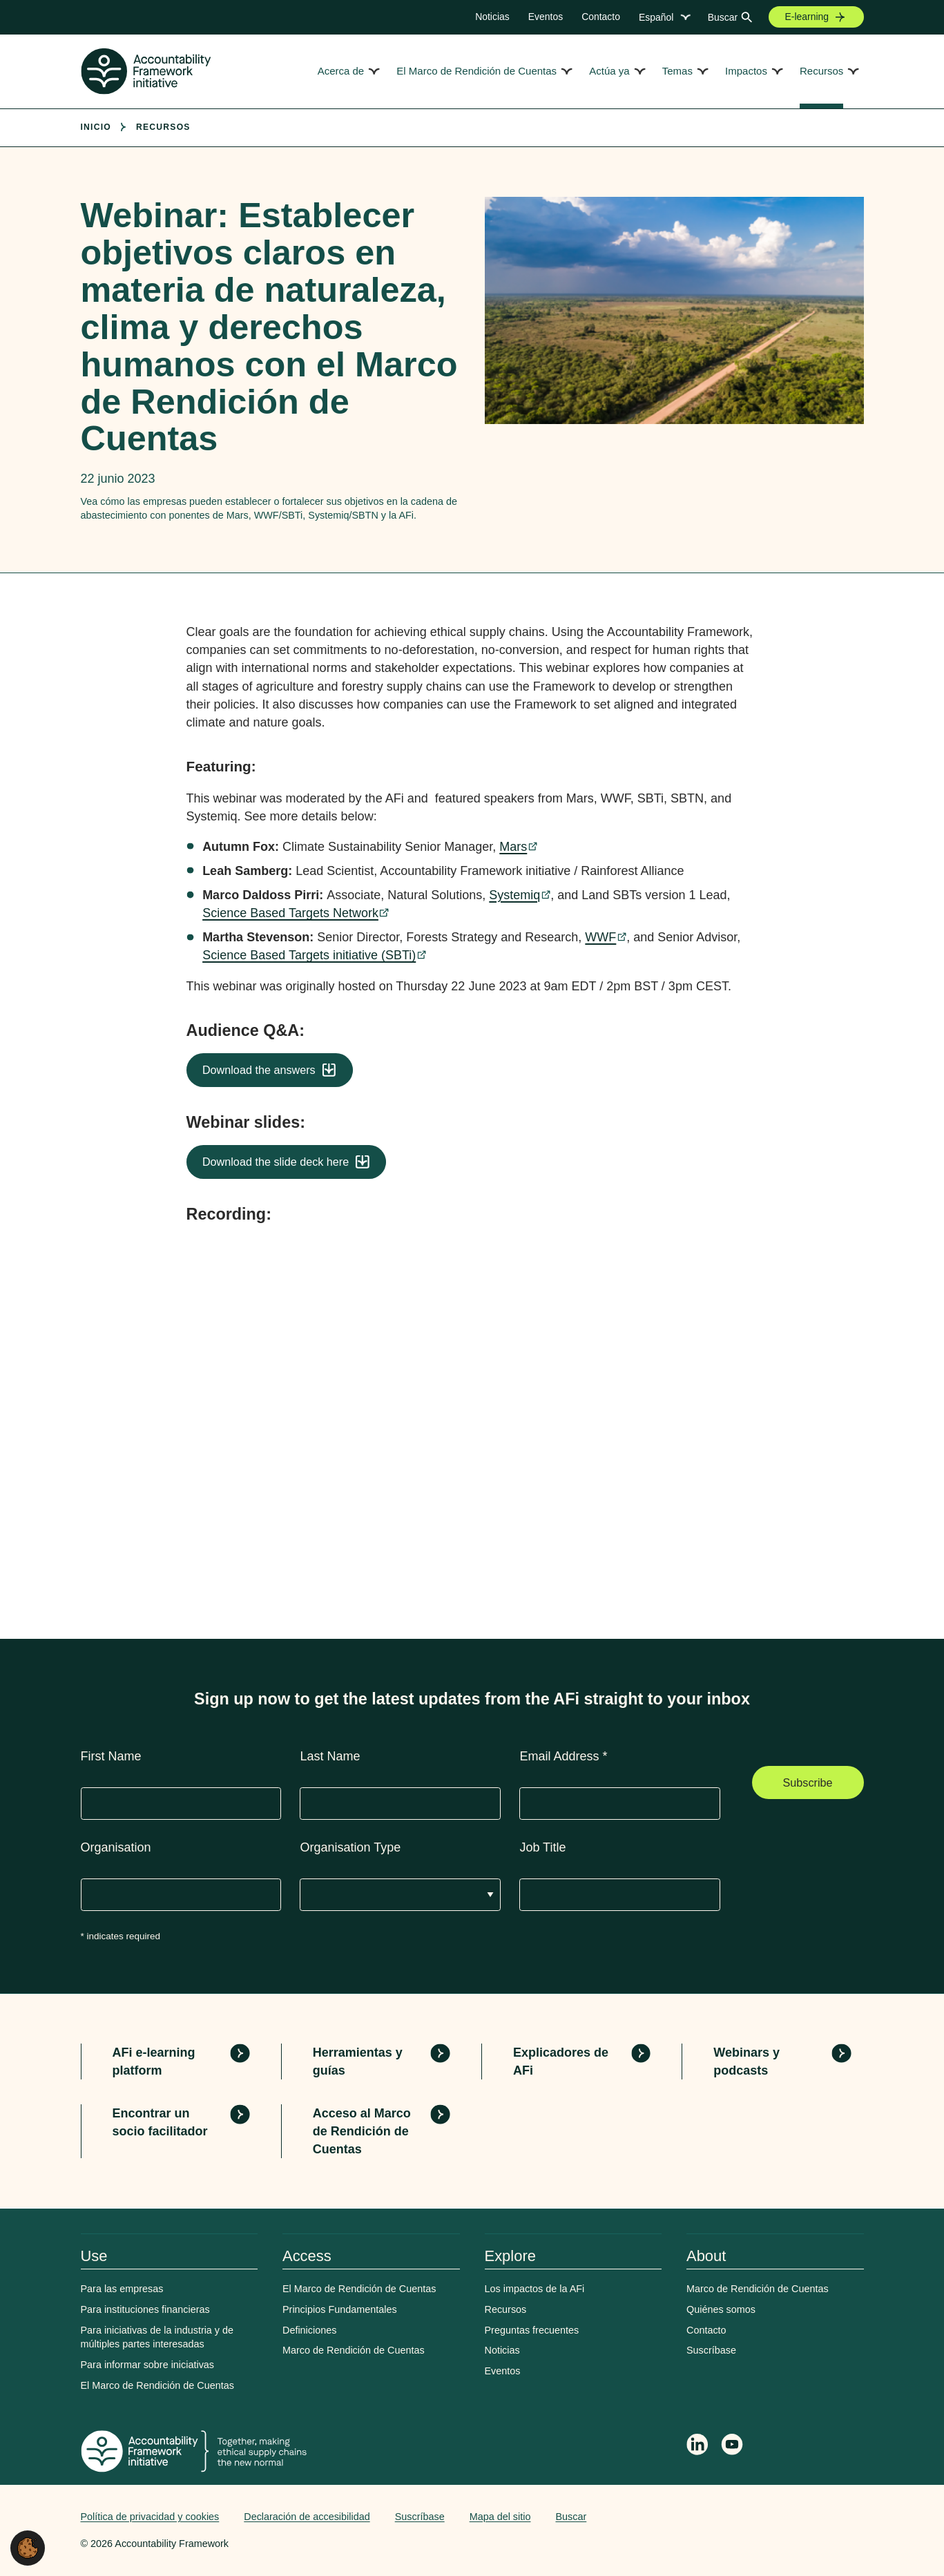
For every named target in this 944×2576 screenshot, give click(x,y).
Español (656, 17)
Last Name (330, 1756)
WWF (600, 937)
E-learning (807, 16)
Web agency (799, 2516)
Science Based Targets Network (290, 913)
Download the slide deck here (275, 1161)
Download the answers (259, 1070)
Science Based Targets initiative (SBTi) (309, 955)
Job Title (542, 1847)
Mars (513, 847)
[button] (27, 2547)
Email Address (563, 1756)
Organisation (116, 1847)
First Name (111, 1756)
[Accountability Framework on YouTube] (732, 2447)
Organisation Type (350, 1847)
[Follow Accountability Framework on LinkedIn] (697, 2446)
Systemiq (514, 895)
